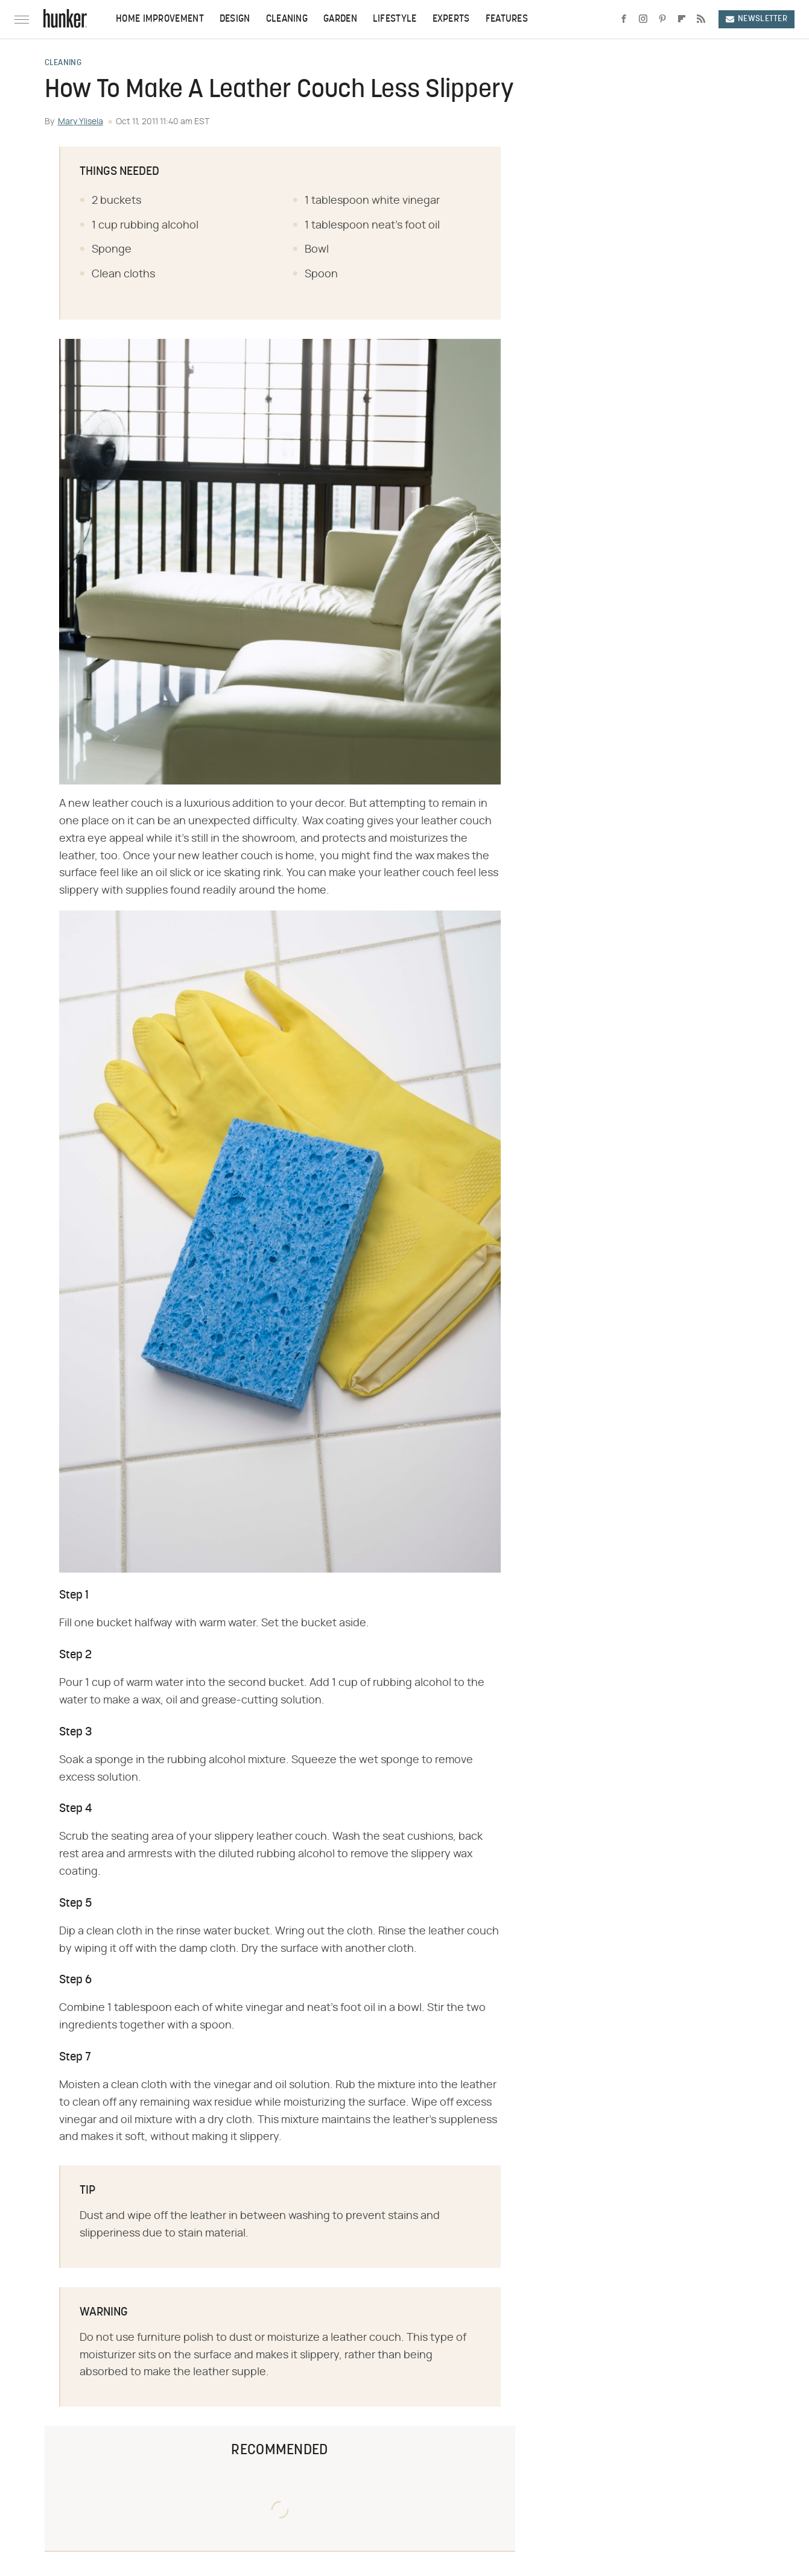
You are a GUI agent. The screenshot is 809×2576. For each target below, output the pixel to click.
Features (507, 19)
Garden (340, 19)
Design (235, 19)
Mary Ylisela (80, 122)
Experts (451, 19)
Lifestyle (395, 19)
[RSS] (701, 19)
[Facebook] (624, 19)
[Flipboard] (682, 19)
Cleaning (287, 19)
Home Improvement (160, 19)
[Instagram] (643, 19)
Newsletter (756, 19)
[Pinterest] (662, 19)
